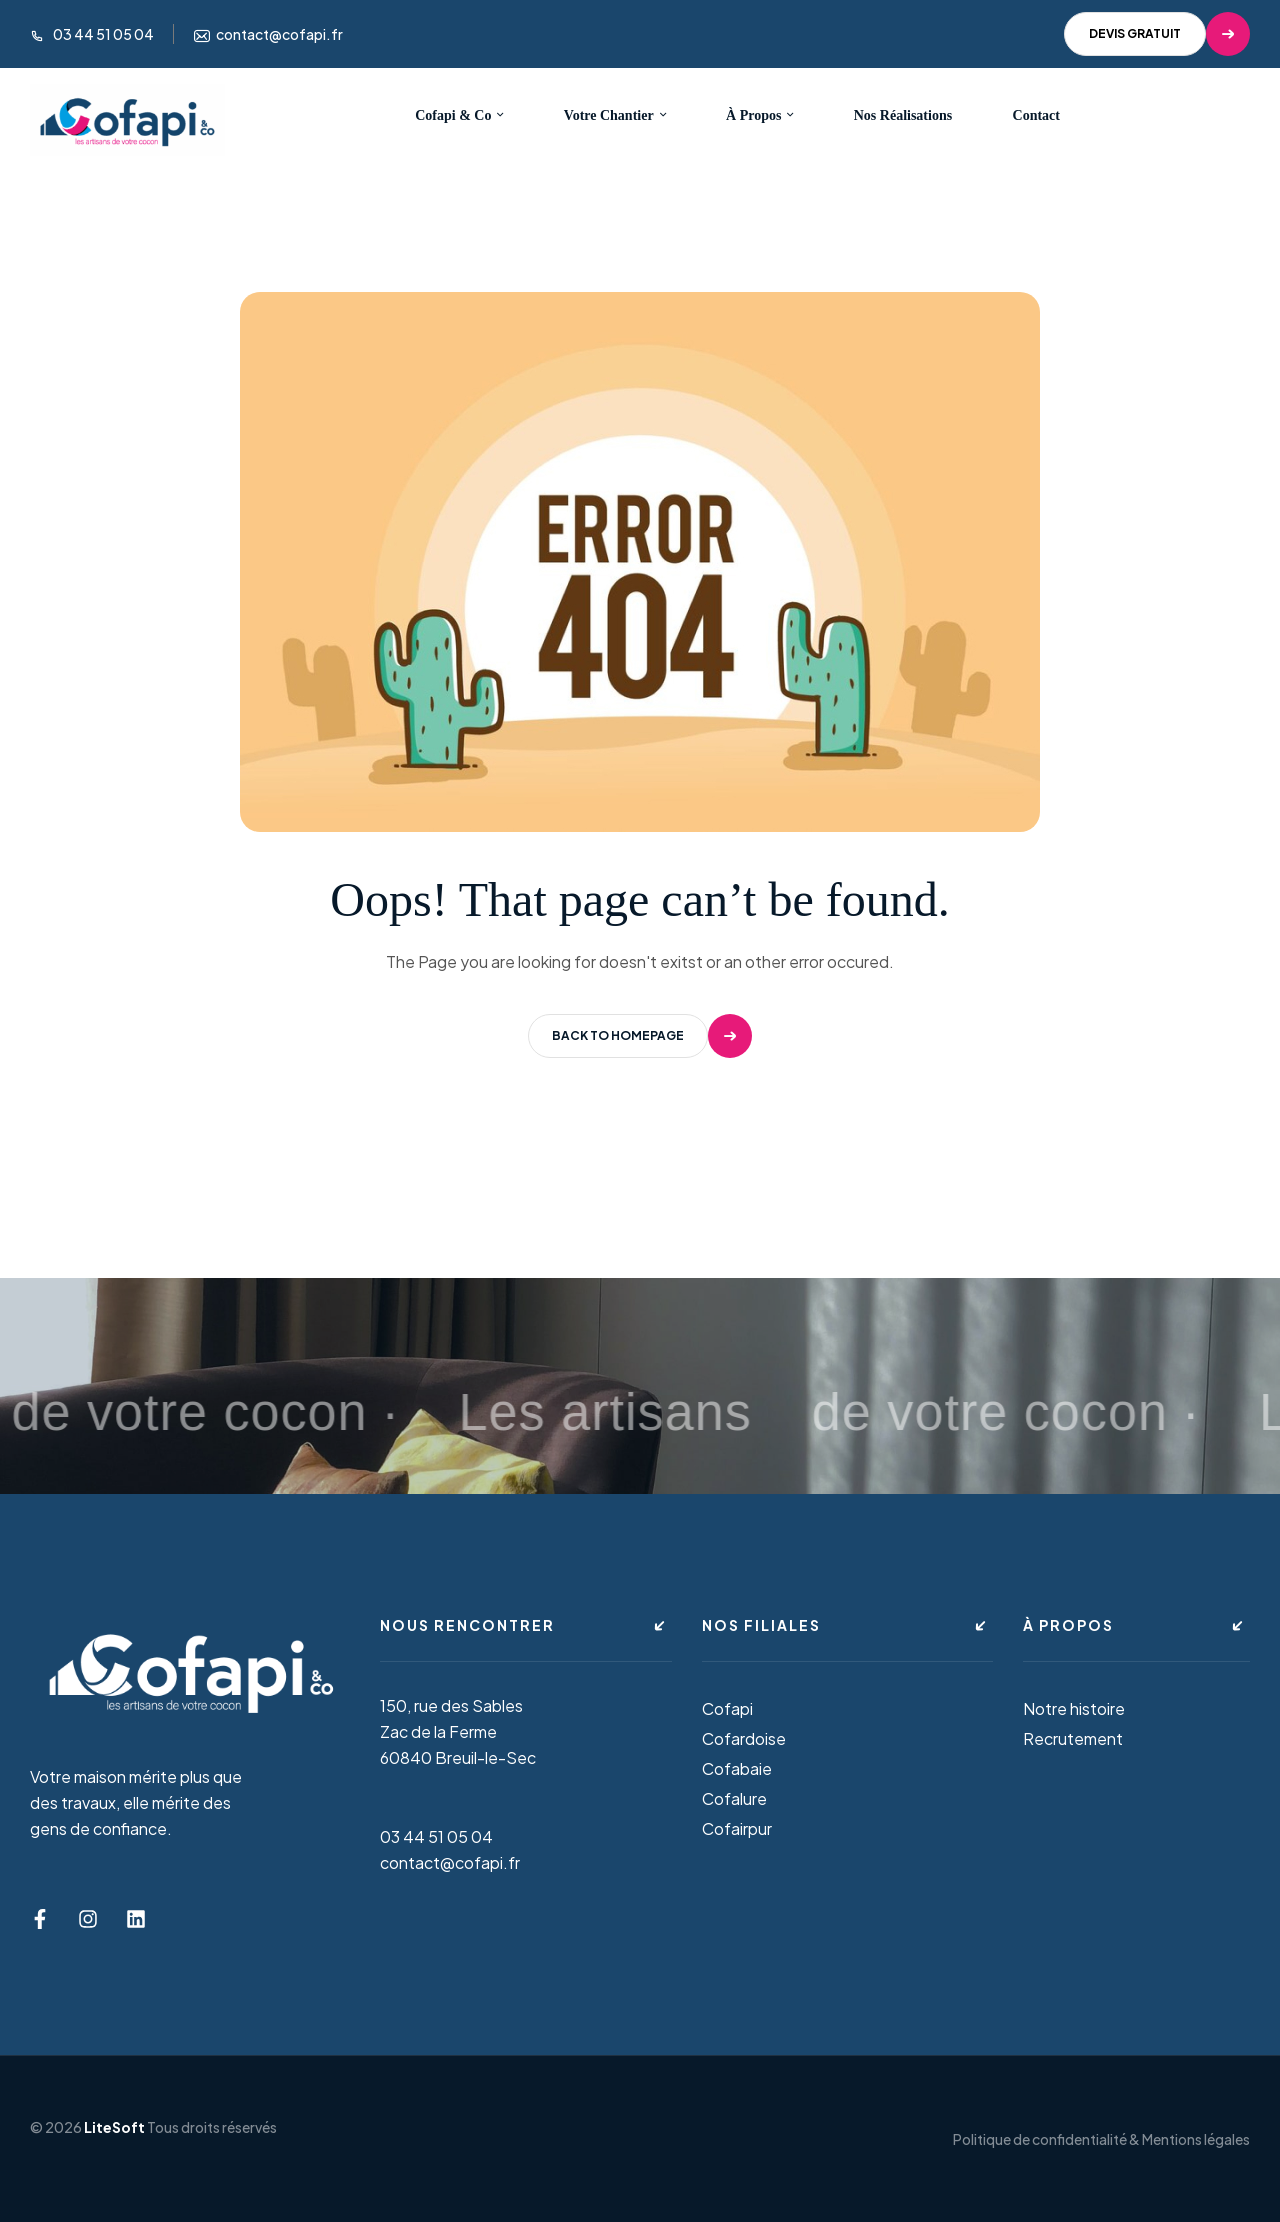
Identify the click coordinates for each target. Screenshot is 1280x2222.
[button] (1157, 34)
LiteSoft (114, 2127)
